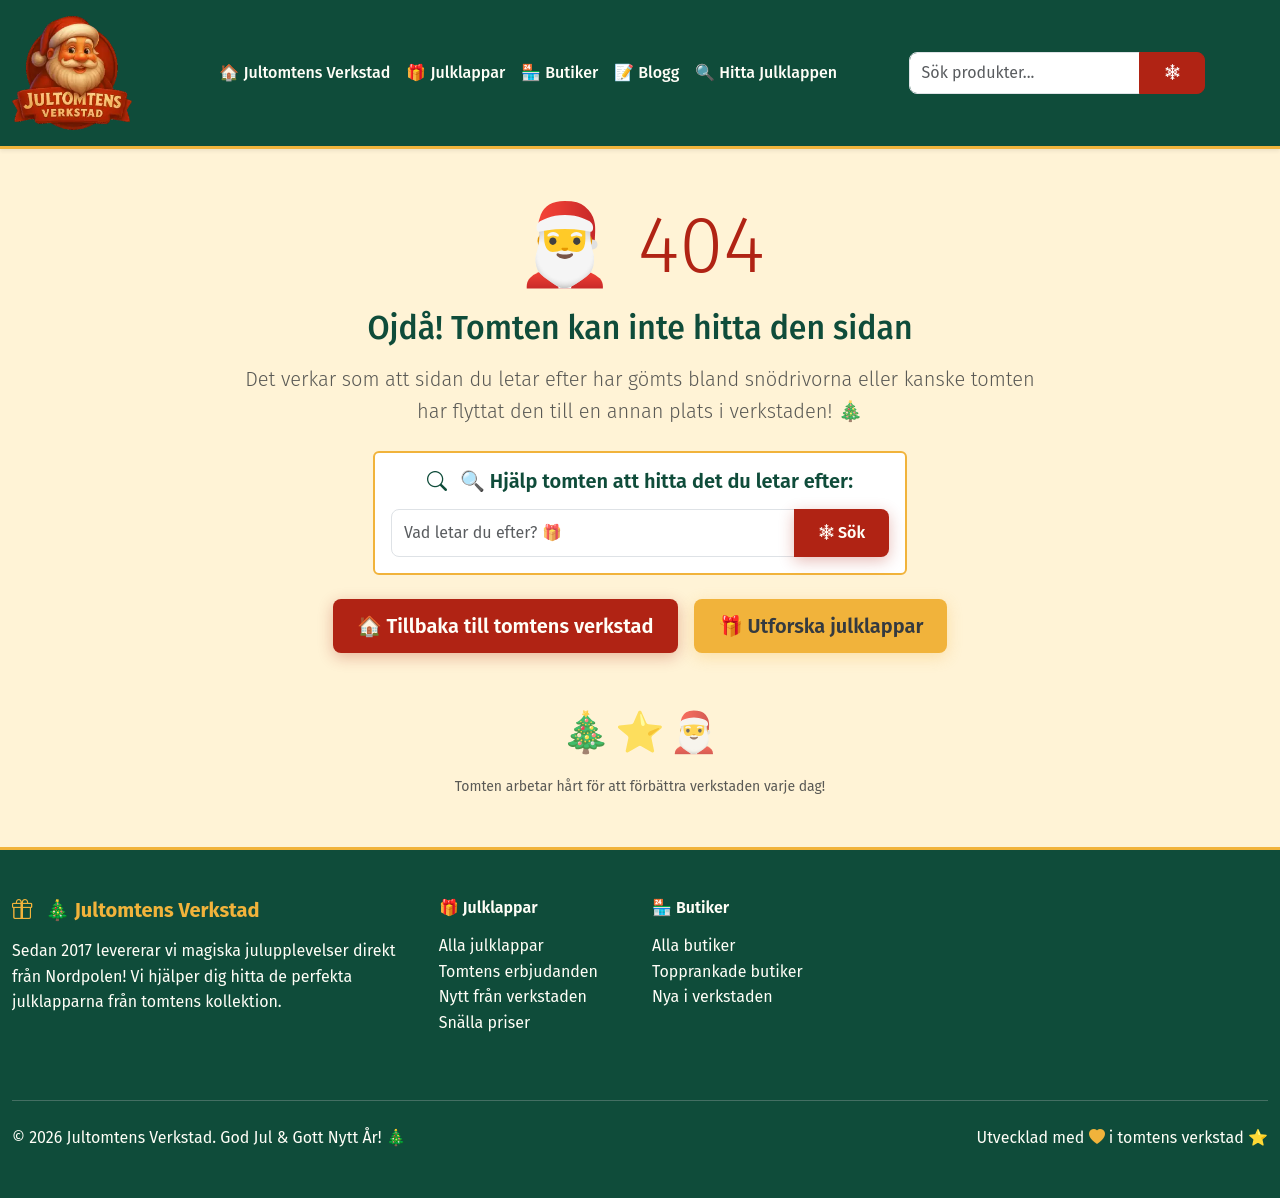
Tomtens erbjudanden (518, 971)
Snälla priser (484, 1022)
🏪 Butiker (559, 72)
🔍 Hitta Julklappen (766, 72)
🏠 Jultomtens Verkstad (304, 72)
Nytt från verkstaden (513, 996)
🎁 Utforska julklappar (821, 626)
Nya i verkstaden (712, 996)
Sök (841, 532)
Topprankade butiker (727, 971)
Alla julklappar (491, 945)
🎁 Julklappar (455, 72)
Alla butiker (693, 945)
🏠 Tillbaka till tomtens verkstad (505, 626)
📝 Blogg (646, 72)
